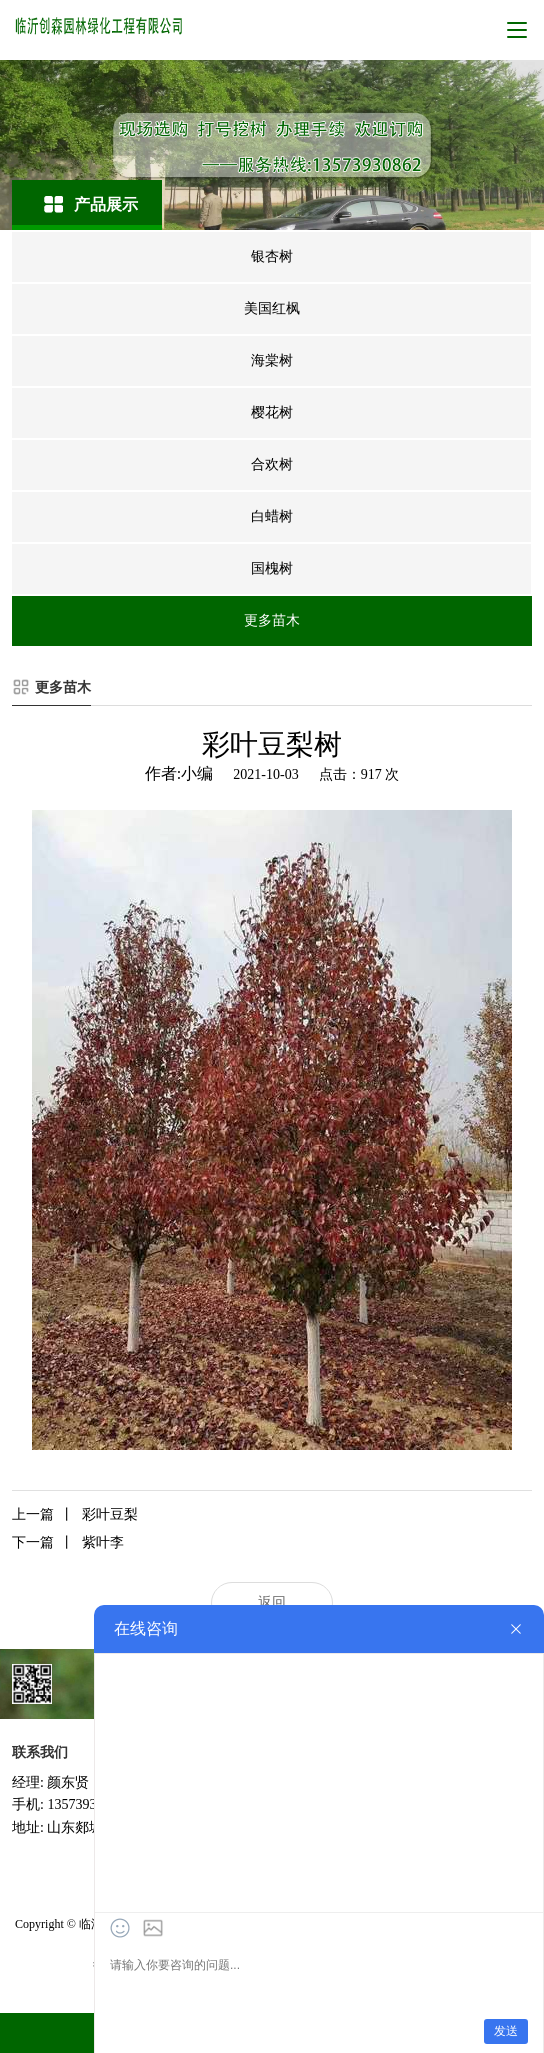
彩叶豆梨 (75, 1515)
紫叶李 (68, 1543)
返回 (272, 1602)
